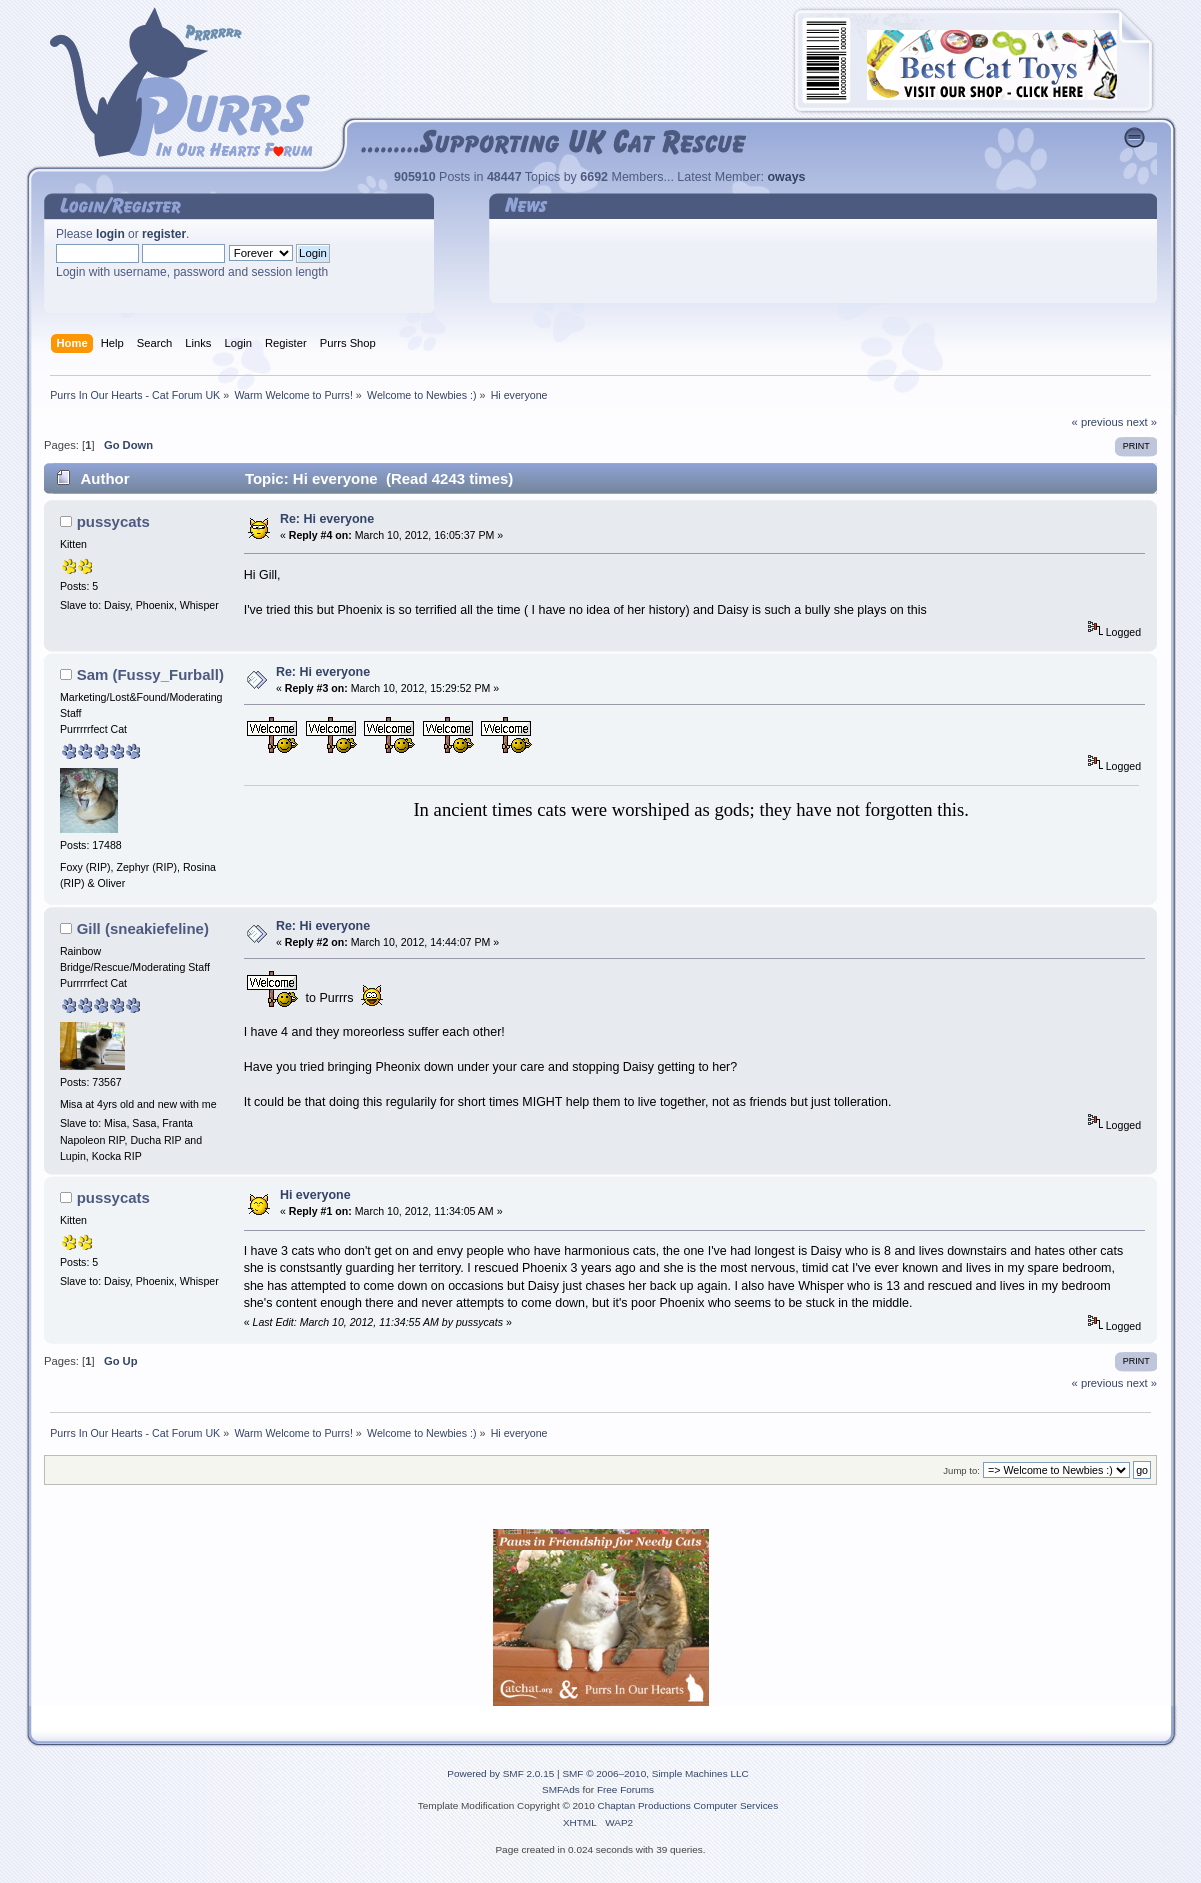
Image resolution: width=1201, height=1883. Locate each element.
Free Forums (625, 1789)
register (164, 234)
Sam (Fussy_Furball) (150, 674)
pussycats (113, 521)
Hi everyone (315, 1195)
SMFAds (561, 1789)
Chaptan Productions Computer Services (688, 1805)
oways (786, 177)
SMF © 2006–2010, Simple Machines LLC (655, 1773)
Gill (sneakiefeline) (143, 928)
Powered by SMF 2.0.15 (500, 1773)
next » (1141, 422)
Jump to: (961, 1470)
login (110, 234)
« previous (1098, 422)
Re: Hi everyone (327, 519)
